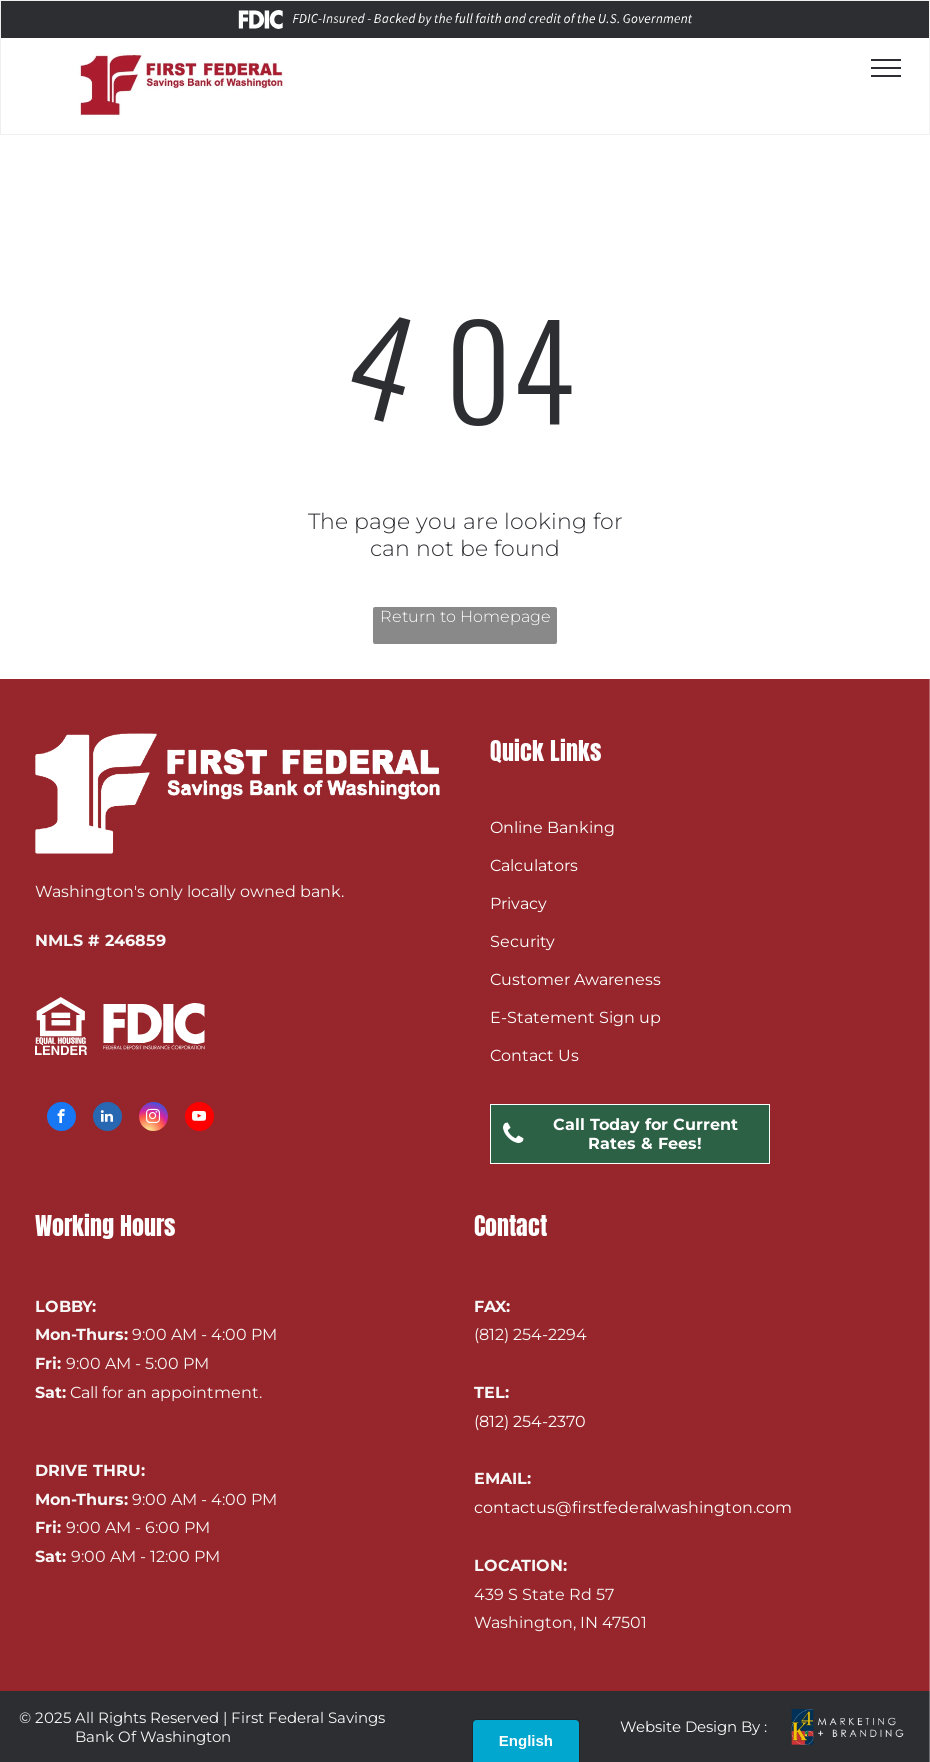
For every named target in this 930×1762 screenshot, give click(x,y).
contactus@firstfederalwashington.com (633, 1507)
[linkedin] (107, 1119)
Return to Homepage (465, 616)
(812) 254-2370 (530, 1421)
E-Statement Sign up (575, 1017)
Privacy (518, 903)
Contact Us (534, 1055)
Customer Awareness (575, 979)
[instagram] (153, 1119)
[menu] (886, 68)
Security (522, 941)
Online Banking (552, 827)
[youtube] (199, 1119)
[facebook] (61, 1119)
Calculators (534, 865)
